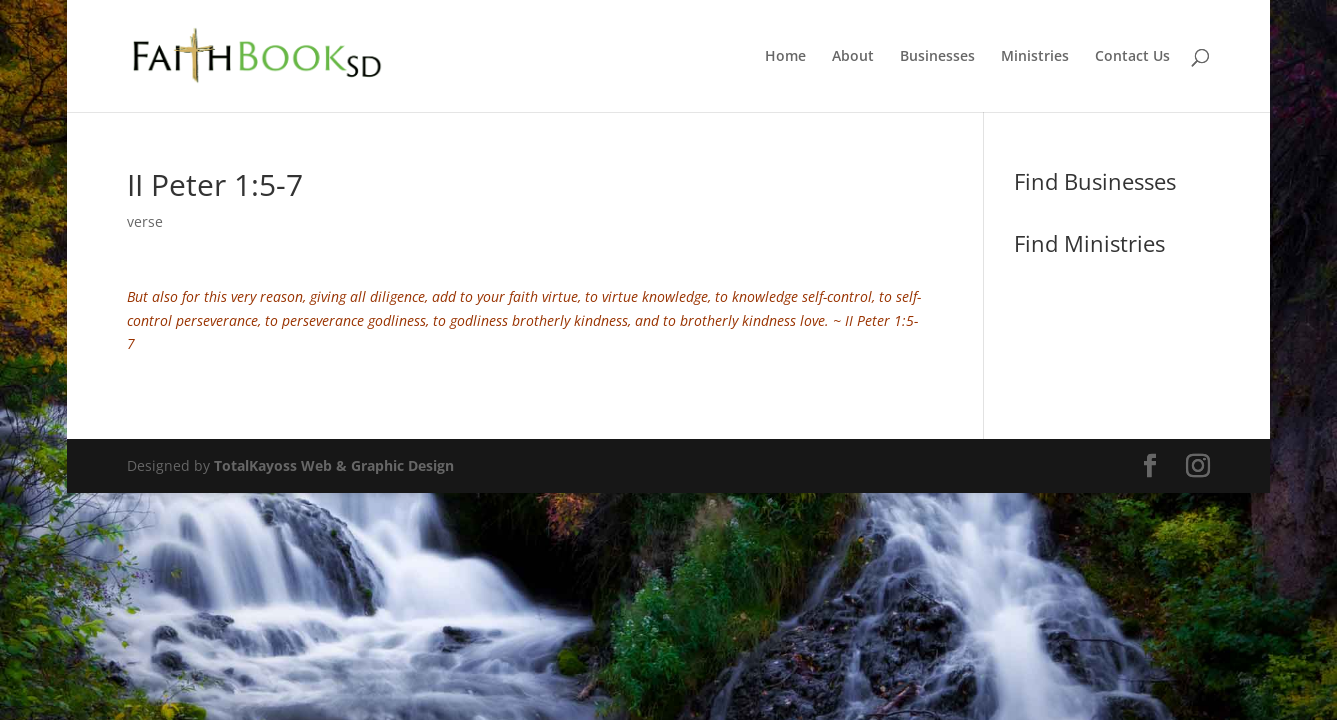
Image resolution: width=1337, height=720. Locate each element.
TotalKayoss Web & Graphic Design (334, 465)
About (853, 57)
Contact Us (1132, 57)
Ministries (1035, 57)
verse (145, 221)
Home (785, 57)
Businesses (937, 57)
